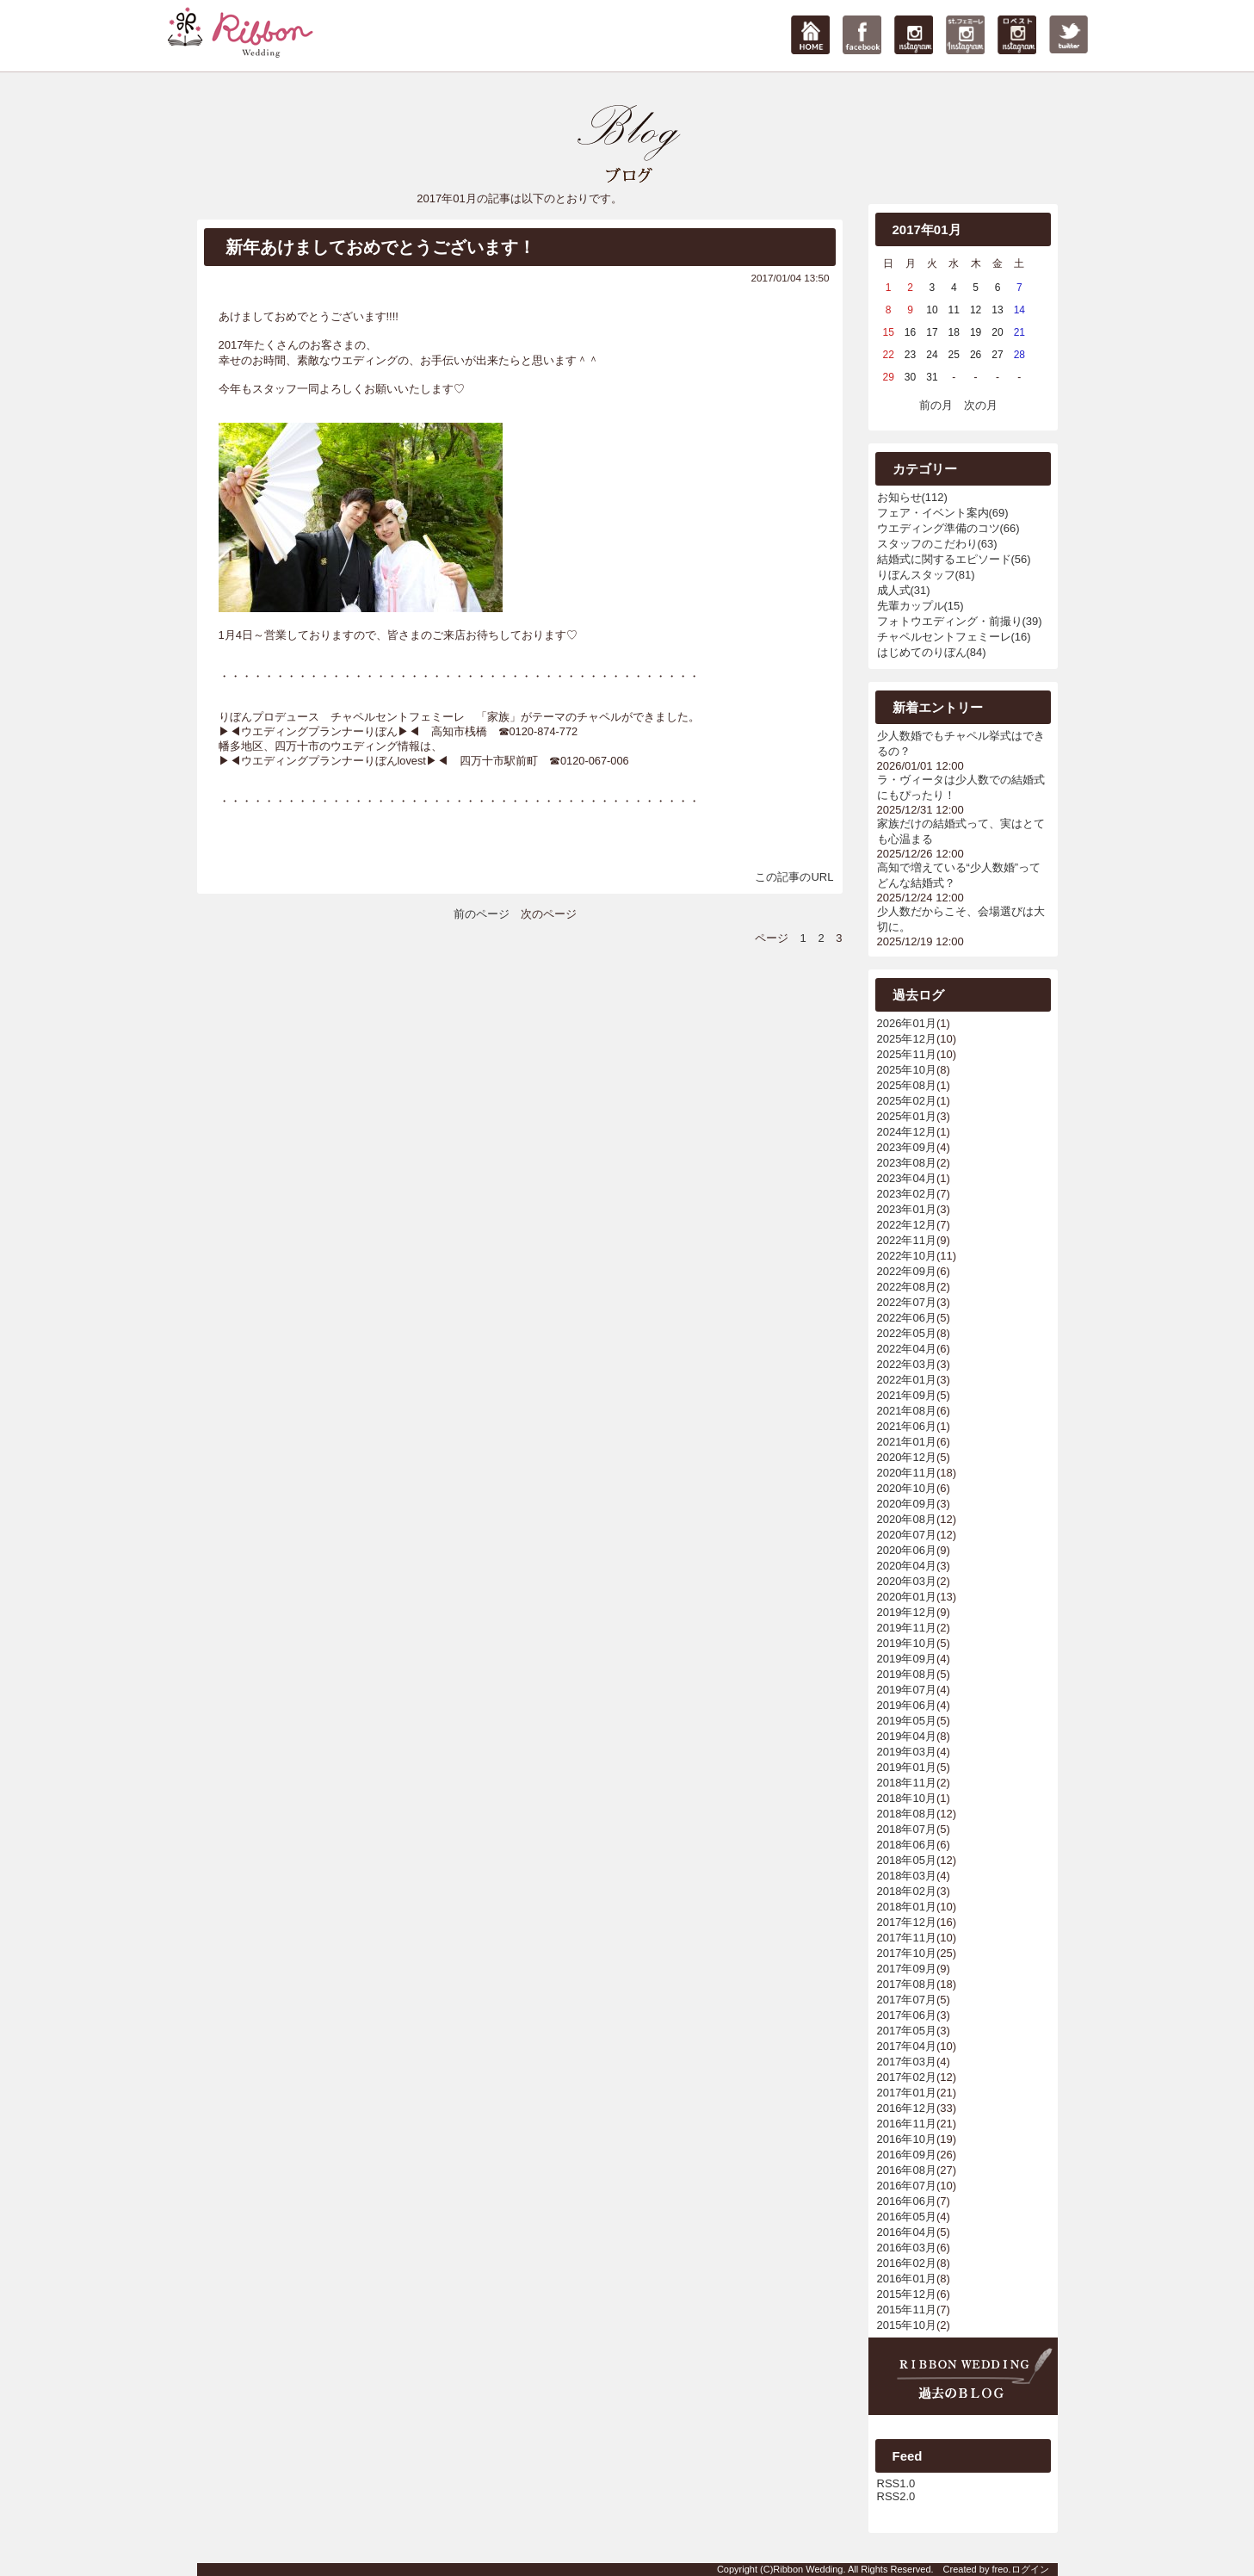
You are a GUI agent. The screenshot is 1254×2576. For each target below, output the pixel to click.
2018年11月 (906, 1782)
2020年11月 (906, 1472)
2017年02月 (906, 2077)
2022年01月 (906, 1379)
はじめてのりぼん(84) (931, 652)
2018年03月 (906, 1875)
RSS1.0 (896, 2483)
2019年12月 (906, 1612)
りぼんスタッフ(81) (926, 574)
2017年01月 (906, 2092)
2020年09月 (906, 1503)
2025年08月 (906, 1085)
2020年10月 (906, 1488)
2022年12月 (906, 1224)
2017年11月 (906, 1937)
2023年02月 (906, 1193)
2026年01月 (906, 1023)
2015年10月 (906, 2325)
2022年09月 (906, 1271)
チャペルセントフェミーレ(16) (954, 636)
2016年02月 (906, 2263)
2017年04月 (906, 2046)
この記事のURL (794, 876)
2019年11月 (906, 1627)
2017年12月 (906, 1922)
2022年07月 (906, 1302)
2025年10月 (906, 1069)
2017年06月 (906, 2015)
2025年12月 (906, 1038)
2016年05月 (906, 2216)
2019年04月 (906, 1736)
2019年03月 (906, 1751)
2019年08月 (906, 1674)
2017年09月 (906, 1968)
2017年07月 (906, 1999)
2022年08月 (906, 1286)
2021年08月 (906, 1410)
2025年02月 (906, 1100)
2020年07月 (906, 1534)
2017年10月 (906, 1953)
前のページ (482, 913)
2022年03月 (906, 1364)
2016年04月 (906, 2232)
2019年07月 (906, 1689)
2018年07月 (906, 1829)
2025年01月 (906, 1116)
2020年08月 (906, 1519)
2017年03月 (906, 2061)
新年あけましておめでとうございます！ (380, 247)
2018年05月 (906, 1860)
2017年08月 (906, 1984)
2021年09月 (906, 1395)
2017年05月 (906, 2030)
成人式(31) (903, 590)
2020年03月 (906, 1581)
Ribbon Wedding (808, 2569)
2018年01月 (906, 1906)
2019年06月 (906, 1705)
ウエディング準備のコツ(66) (948, 528)
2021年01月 (906, 1441)
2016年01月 (906, 2278)
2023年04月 (906, 1178)
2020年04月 (906, 1565)
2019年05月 (906, 1720)
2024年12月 (906, 1131)
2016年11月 (906, 2123)
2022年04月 (906, 1348)
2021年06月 (906, 1426)
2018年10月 (906, 1798)
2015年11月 (906, 2309)
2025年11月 (906, 1054)
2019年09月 (906, 1658)
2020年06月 (906, 1550)
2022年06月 (906, 1317)
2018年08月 (906, 1813)
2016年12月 (906, 2108)
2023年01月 (906, 1209)
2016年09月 (906, 2154)
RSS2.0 (896, 2496)
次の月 (981, 405)
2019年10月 (906, 1643)
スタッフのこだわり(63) (937, 543)
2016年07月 (906, 2185)
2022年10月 (906, 1255)
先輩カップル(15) (920, 605)
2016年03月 (906, 2247)
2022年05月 (906, 1333)
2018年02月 (906, 1891)
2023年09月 (906, 1147)
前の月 (936, 405)
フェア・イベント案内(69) (943, 512)
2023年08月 (906, 1162)
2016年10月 (906, 2139)
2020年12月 (906, 1457)
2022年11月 (906, 1240)
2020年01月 (906, 1596)
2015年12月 (906, 2294)
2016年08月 (906, 2170)
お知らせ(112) (912, 497)
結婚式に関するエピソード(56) (954, 559)
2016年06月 (906, 2201)
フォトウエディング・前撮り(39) (959, 621)
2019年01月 (906, 1767)
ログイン (1030, 2569)
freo (999, 2569)
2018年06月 (906, 1844)
